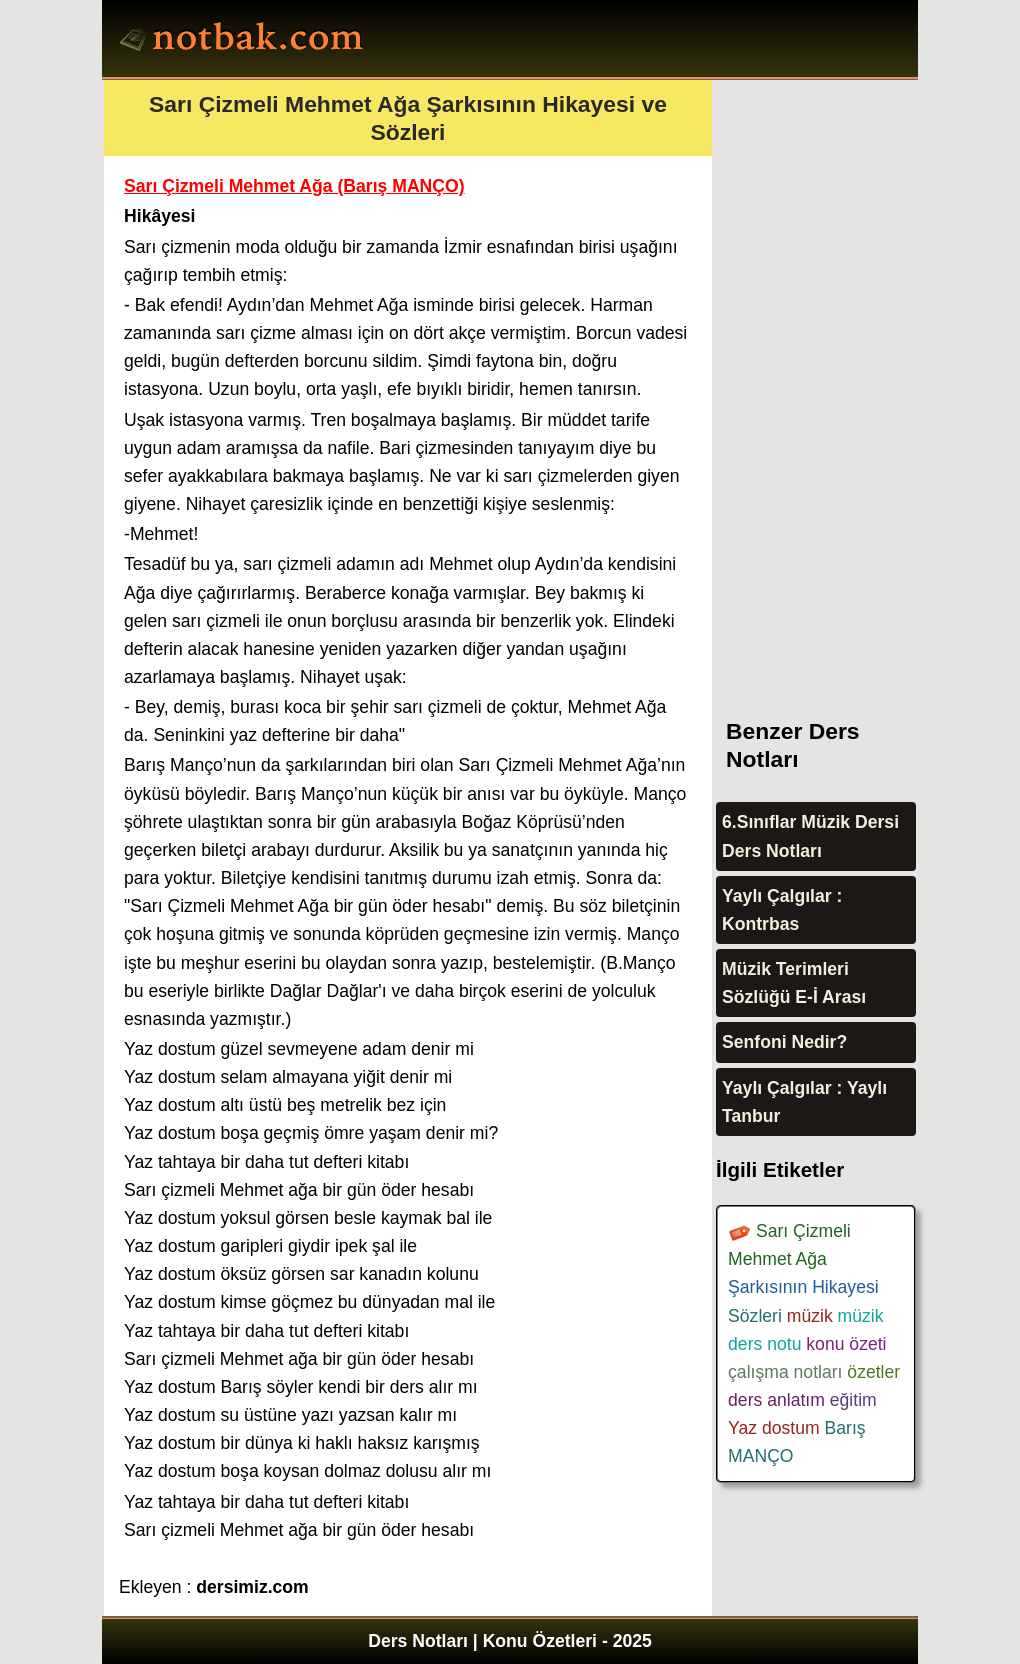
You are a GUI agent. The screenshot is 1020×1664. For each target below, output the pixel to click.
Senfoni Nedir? (784, 1042)
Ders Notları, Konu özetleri (244, 41)
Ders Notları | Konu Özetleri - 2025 (510, 1641)
